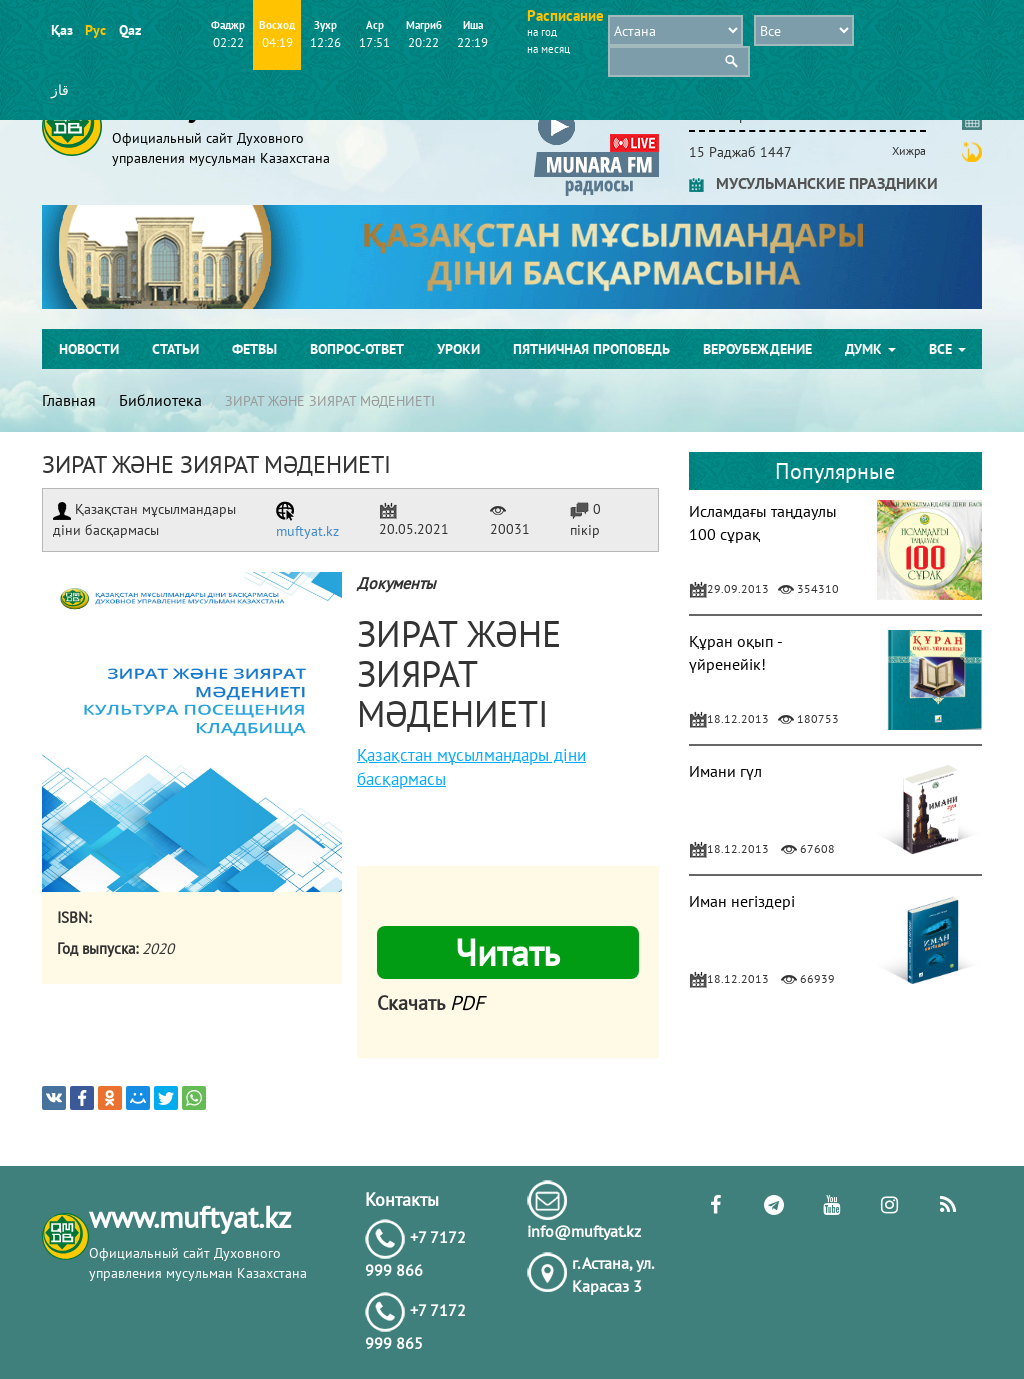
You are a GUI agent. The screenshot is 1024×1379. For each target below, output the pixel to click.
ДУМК (870, 349)
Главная (69, 400)
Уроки (458, 349)
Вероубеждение (757, 349)
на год (542, 32)
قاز (60, 90)
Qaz (129, 30)
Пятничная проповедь (591, 349)
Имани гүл (725, 771)
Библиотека (160, 400)
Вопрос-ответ (357, 349)
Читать (507, 952)
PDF (467, 1003)
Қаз (61, 30)
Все (947, 349)
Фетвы (254, 349)
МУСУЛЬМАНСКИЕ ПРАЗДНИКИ (813, 183)
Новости (89, 349)
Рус (95, 30)
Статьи (175, 349)
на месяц (548, 49)
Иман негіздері (742, 901)
